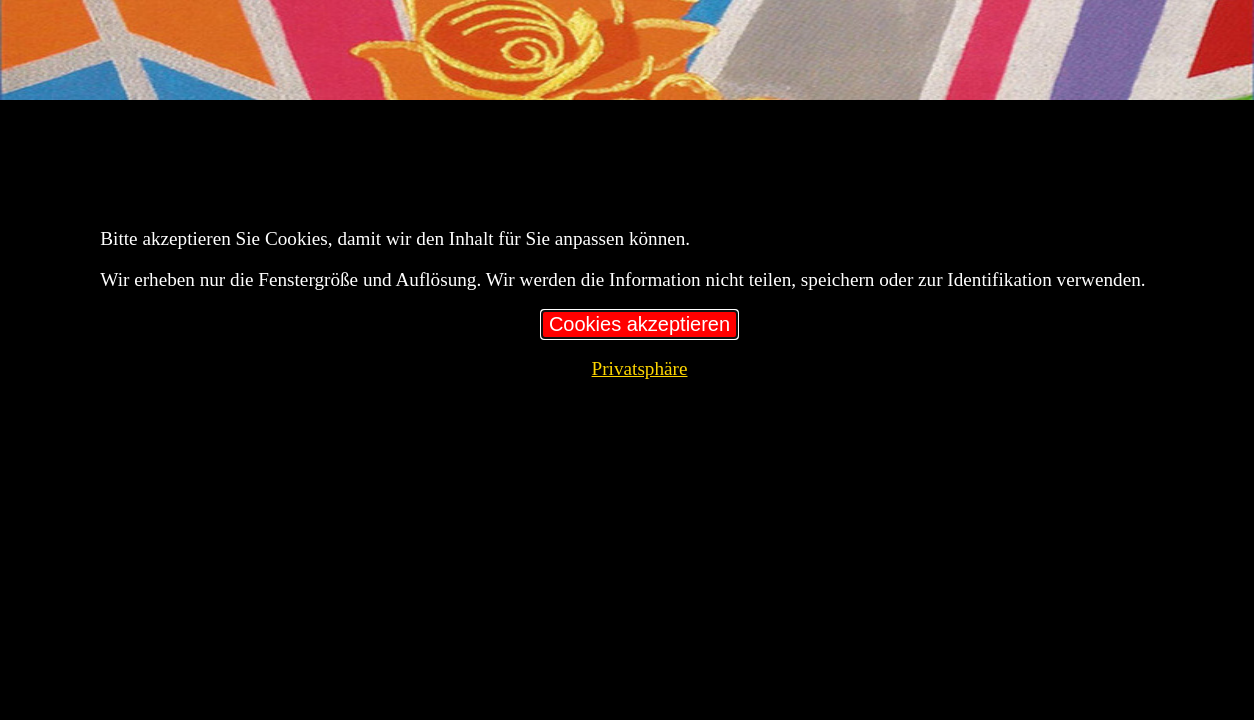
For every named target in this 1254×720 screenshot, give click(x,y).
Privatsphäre (640, 368)
